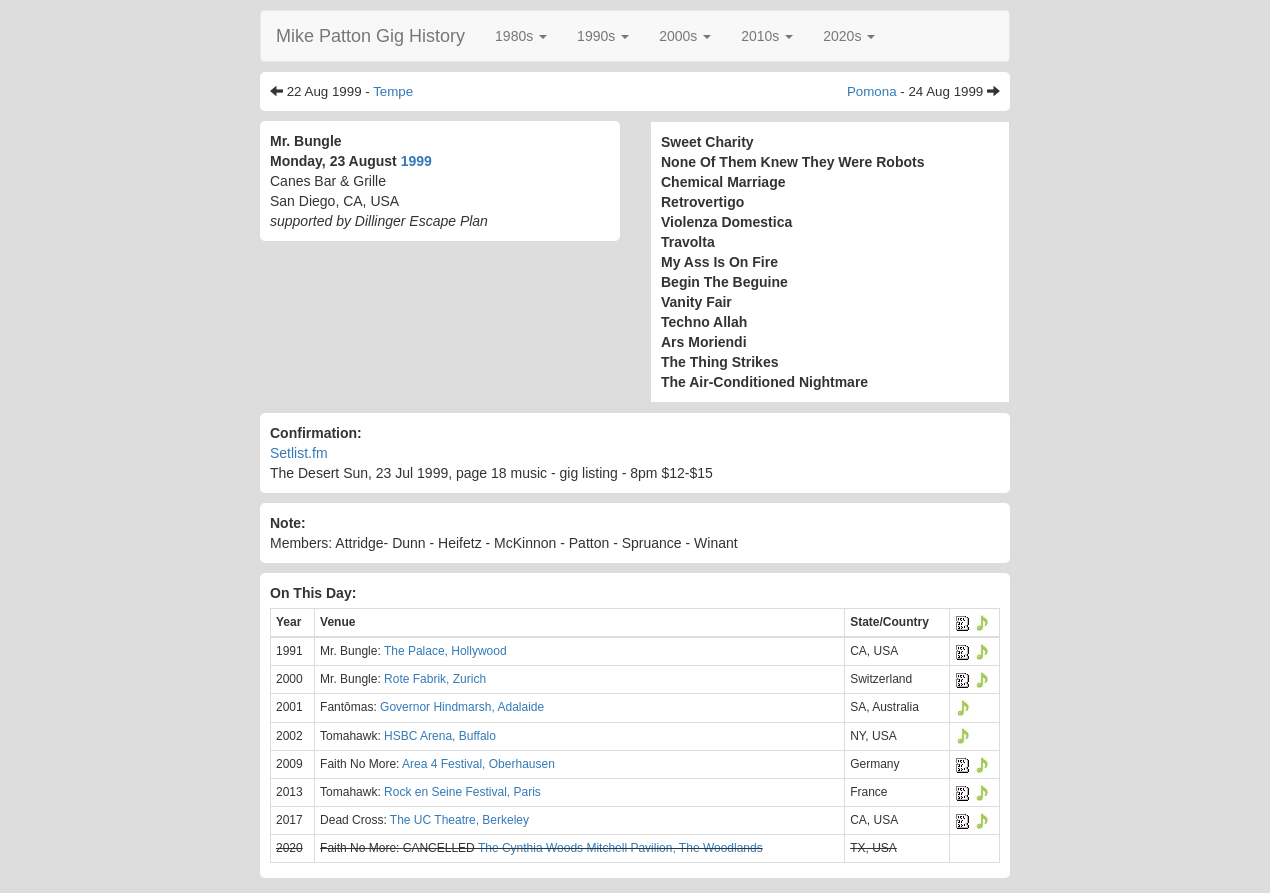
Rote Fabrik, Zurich (435, 679)
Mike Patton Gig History (370, 36)
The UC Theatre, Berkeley (459, 820)
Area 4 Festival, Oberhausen (478, 764)
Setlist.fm (299, 453)
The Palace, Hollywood (445, 651)
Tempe (393, 91)
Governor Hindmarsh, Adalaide (462, 707)
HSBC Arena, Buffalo (440, 736)
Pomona (872, 91)
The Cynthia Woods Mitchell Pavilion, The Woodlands (620, 848)
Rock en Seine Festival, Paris (462, 792)
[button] (521, 36)
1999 (416, 161)
